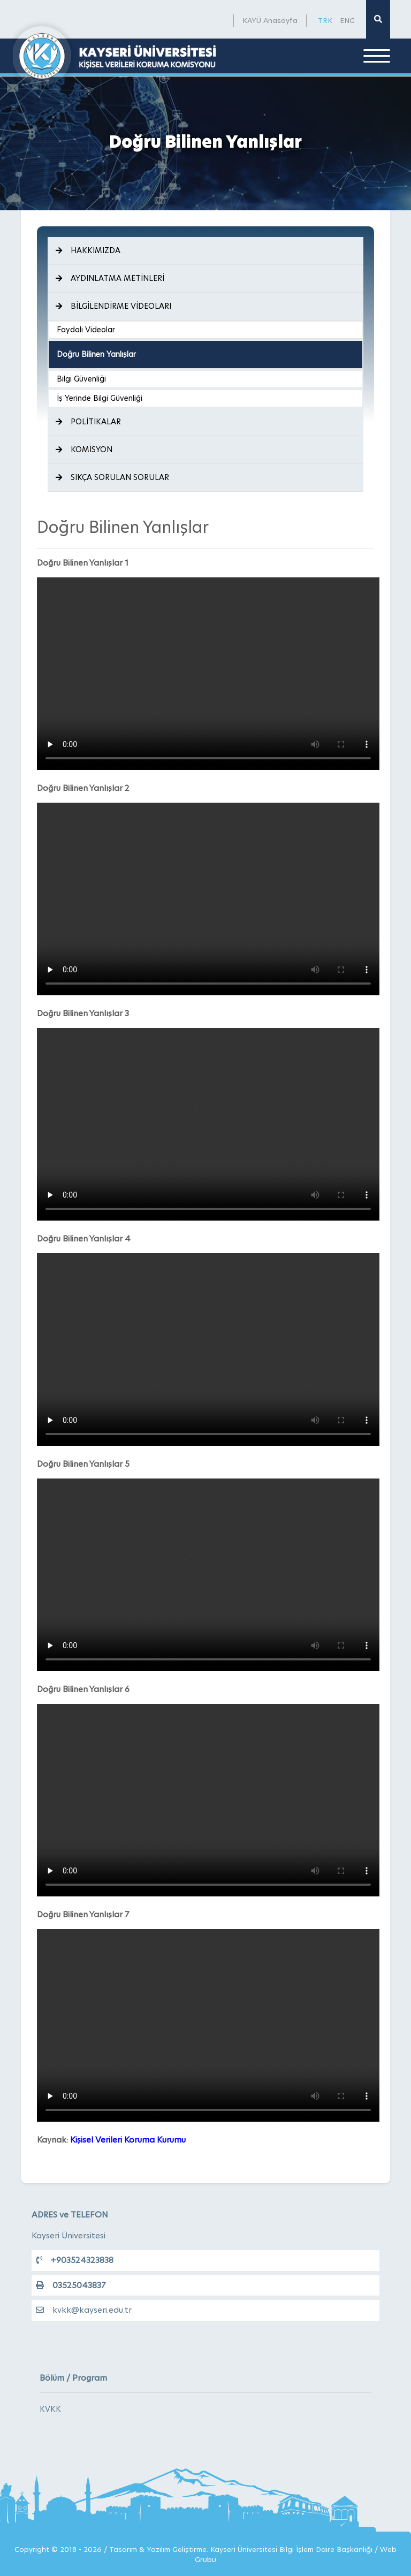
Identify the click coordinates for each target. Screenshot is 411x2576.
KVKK (50, 2409)
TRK (325, 20)
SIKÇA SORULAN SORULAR (112, 477)
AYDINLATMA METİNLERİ (110, 278)
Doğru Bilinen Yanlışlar (96, 354)
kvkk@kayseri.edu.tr (84, 2309)
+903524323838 (74, 2260)
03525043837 (70, 2285)
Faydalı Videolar (86, 329)
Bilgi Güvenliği (81, 379)
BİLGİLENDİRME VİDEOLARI (113, 306)
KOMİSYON (84, 449)
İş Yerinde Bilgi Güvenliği (99, 398)
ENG (347, 20)
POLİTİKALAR (88, 421)
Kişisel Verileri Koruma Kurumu (128, 2139)
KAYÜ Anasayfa (270, 20)
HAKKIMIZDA (88, 250)
